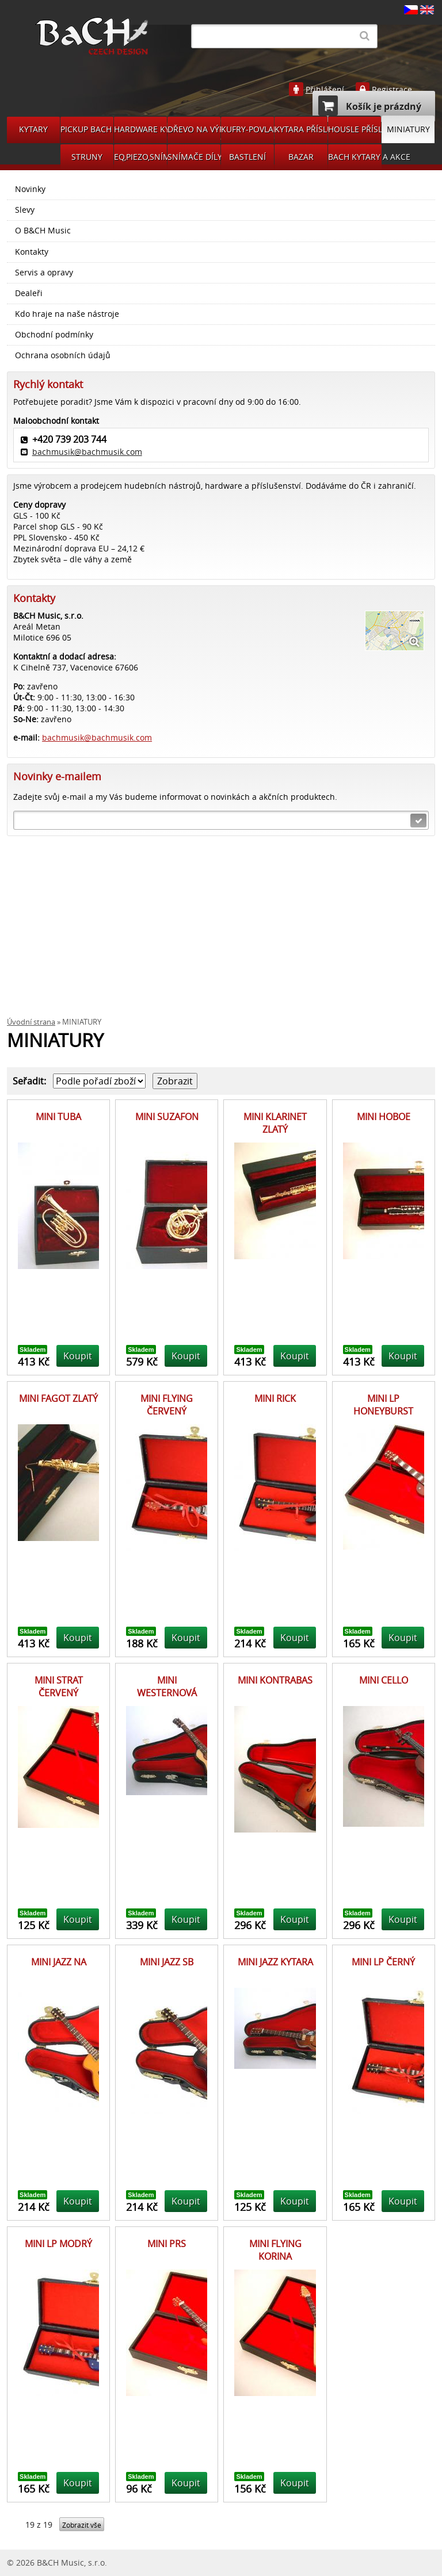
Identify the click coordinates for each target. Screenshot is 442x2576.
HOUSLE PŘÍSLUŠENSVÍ (354, 129)
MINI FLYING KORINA (275, 2250)
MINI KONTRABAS (275, 1680)
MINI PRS (166, 2243)
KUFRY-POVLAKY (247, 129)
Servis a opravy (44, 272)
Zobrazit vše (81, 2525)
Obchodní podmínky (54, 334)
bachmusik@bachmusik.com (87, 451)
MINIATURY (408, 129)
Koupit (77, 1356)
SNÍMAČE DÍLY (193, 156)
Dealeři (29, 293)
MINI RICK (275, 1398)
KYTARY (33, 129)
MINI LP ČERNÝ (383, 1962)
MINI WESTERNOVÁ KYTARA (167, 1693)
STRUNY (86, 156)
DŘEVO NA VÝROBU (193, 129)
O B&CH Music (43, 230)
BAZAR (301, 156)
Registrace (392, 90)
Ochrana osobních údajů (62, 355)
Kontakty (31, 252)
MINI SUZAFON (167, 1116)
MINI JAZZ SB (166, 1962)
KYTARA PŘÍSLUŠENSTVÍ (301, 129)
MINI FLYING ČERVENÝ (166, 1404)
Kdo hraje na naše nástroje (67, 314)
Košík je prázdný (369, 105)
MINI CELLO (383, 1680)
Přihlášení (325, 90)
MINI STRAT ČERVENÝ (59, 1686)
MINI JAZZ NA (58, 1962)
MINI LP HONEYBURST (383, 1404)
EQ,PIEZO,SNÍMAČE (140, 156)
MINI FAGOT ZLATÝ (58, 1398)
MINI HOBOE (383, 1116)
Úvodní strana (31, 1022)
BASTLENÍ (247, 156)
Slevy (25, 210)
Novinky (30, 189)
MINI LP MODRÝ (58, 2243)
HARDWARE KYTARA (140, 129)
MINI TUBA (58, 1116)
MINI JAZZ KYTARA (275, 1962)
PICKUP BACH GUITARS (86, 129)
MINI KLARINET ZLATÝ (275, 1123)
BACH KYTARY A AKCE (355, 156)
